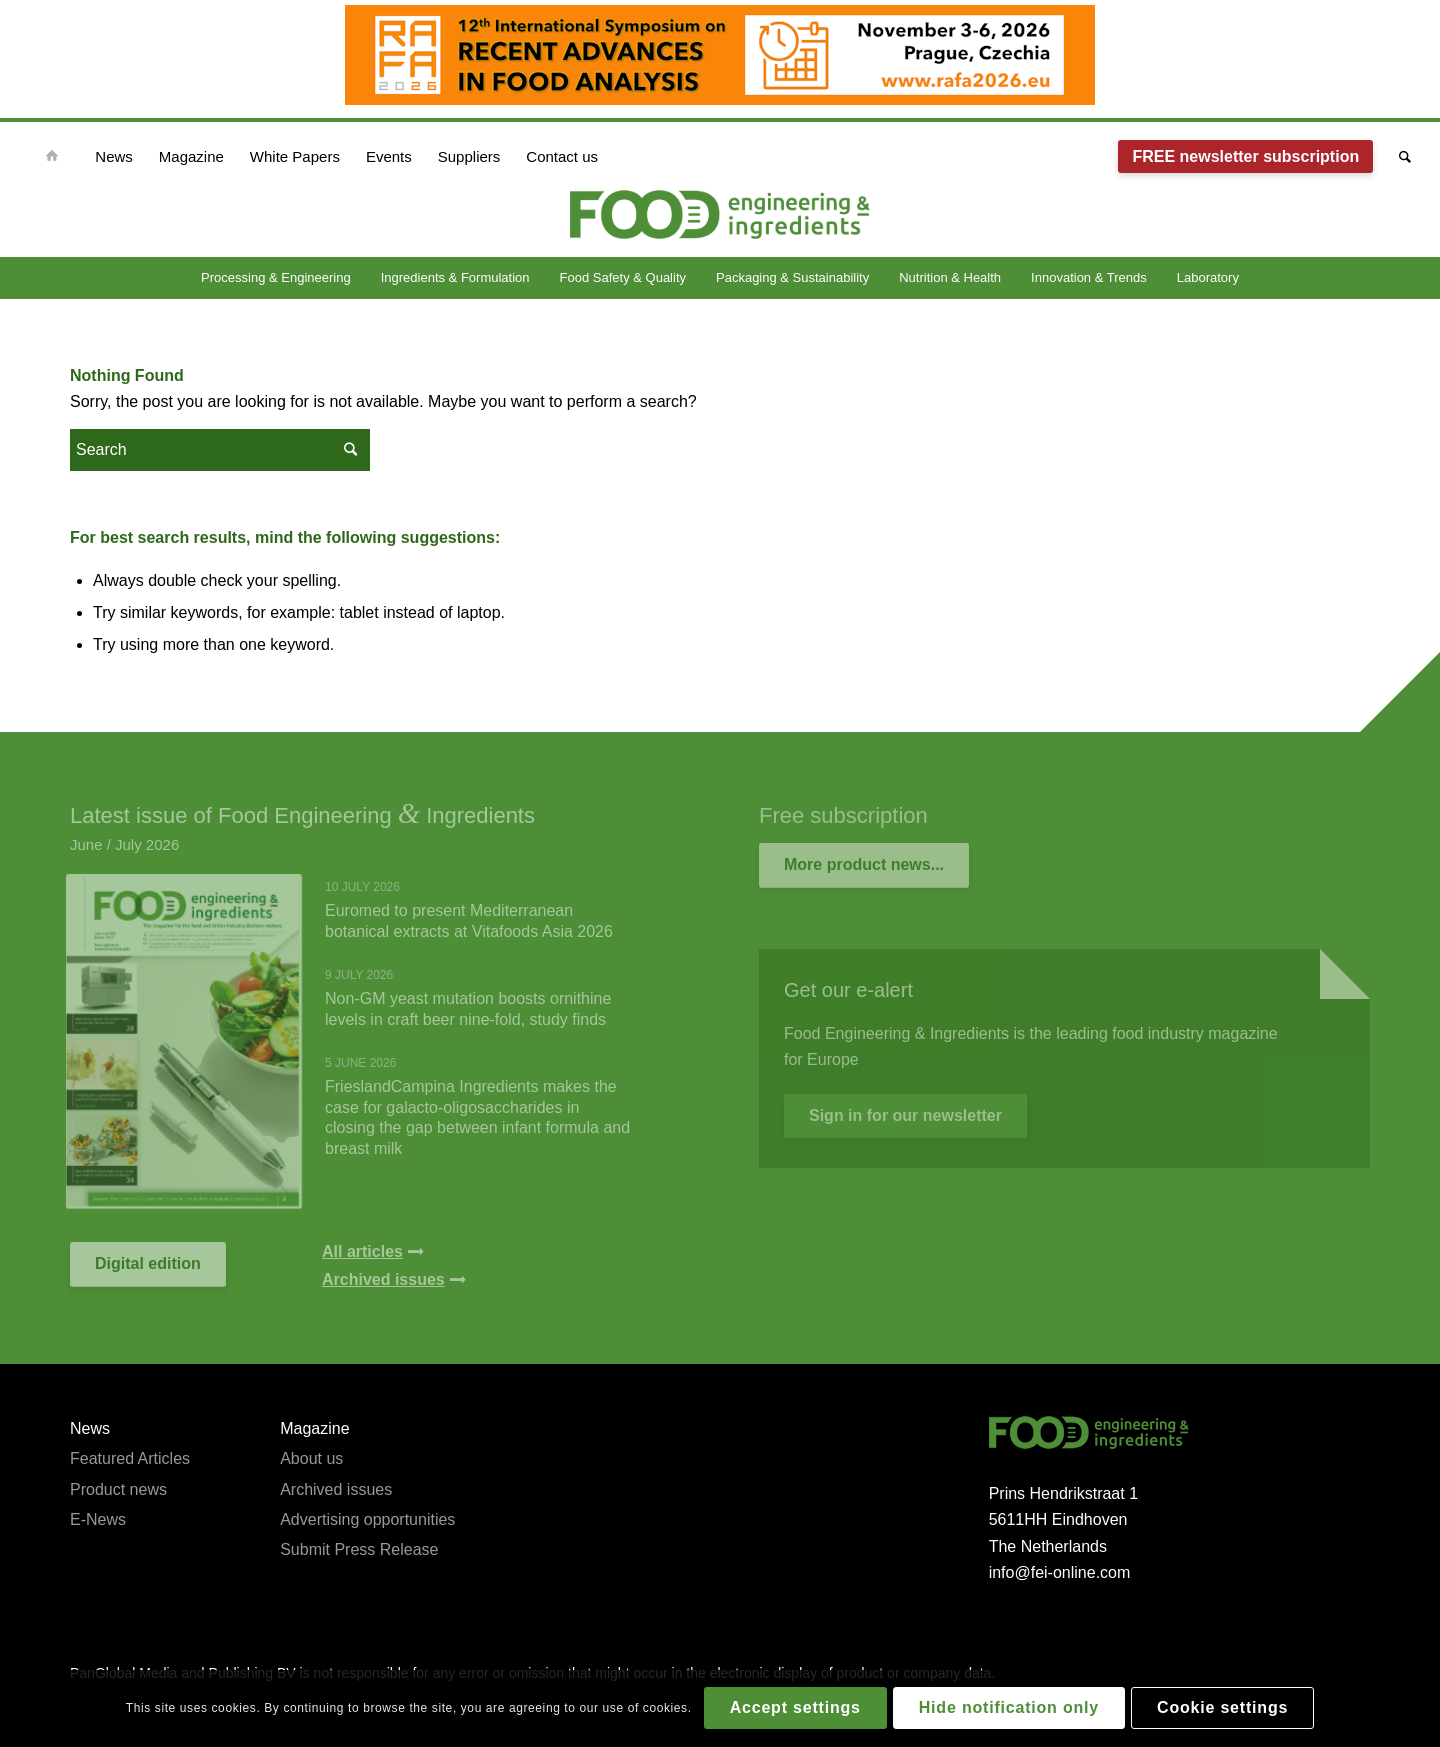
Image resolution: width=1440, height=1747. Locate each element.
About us (311, 1458)
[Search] (1398, 157)
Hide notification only (1009, 1707)
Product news (118, 1489)
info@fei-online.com (1060, 1572)
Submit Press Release (359, 1549)
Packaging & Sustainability (792, 277)
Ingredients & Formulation (455, 277)
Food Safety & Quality (623, 277)
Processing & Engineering (276, 277)
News (90, 1428)
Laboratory (1208, 277)
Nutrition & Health (950, 277)
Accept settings (795, 1707)
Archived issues (336, 1489)
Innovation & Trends (1089, 277)
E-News (98, 1519)
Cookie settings (1222, 1707)
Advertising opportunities (367, 1519)
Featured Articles (130, 1458)
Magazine (314, 1428)
